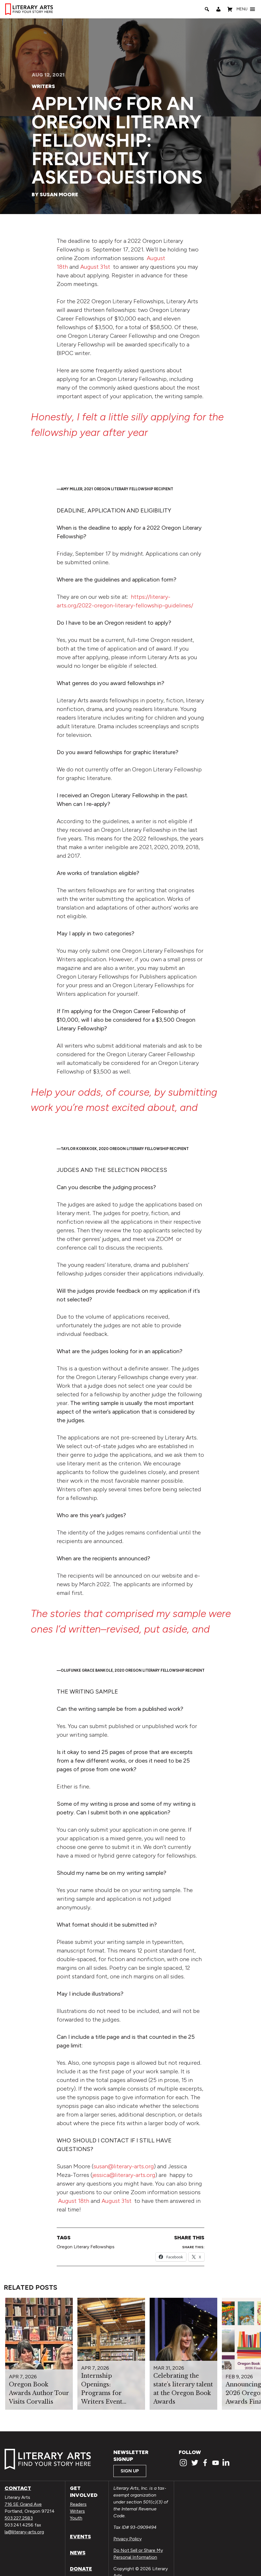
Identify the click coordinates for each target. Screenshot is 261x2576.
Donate (81, 2569)
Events (80, 2536)
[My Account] (218, 9)
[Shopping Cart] (230, 9)
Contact (18, 2488)
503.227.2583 (19, 2518)
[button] (242, 9)
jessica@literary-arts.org (123, 2174)
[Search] (207, 9)
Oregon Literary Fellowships (86, 2246)
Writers (43, 86)
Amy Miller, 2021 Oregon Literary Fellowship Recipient (117, 489)
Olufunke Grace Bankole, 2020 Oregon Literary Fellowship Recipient (133, 1670)
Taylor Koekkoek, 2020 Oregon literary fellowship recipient (125, 1149)
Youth (76, 2518)
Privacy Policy (127, 2538)
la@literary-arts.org (24, 2532)
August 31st (95, 266)
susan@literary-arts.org (124, 2166)
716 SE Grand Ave (23, 2504)
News (77, 2553)
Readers (78, 2504)
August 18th (73, 2200)
